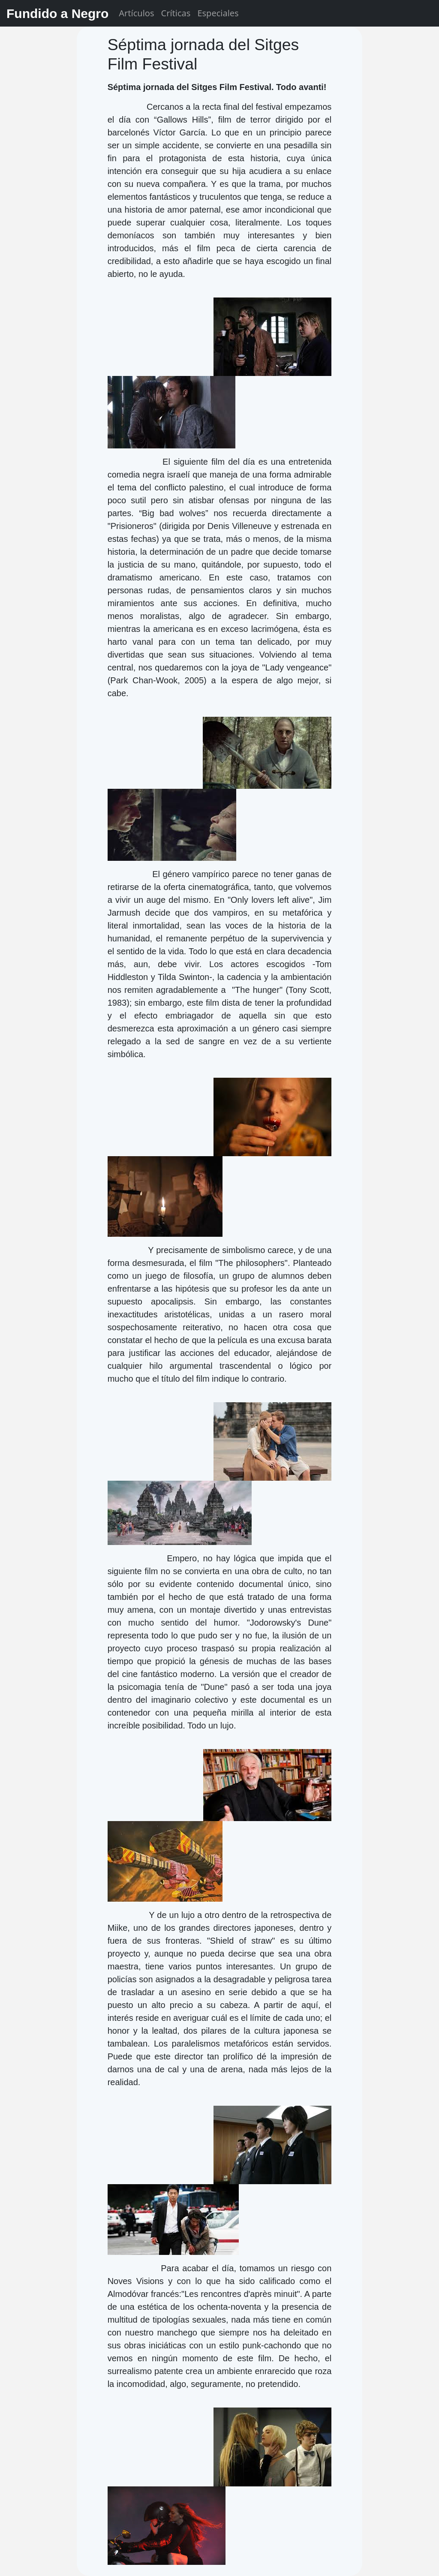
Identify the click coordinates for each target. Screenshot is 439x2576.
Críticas (176, 13)
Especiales (217, 13)
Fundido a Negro (57, 13)
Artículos (136, 13)
